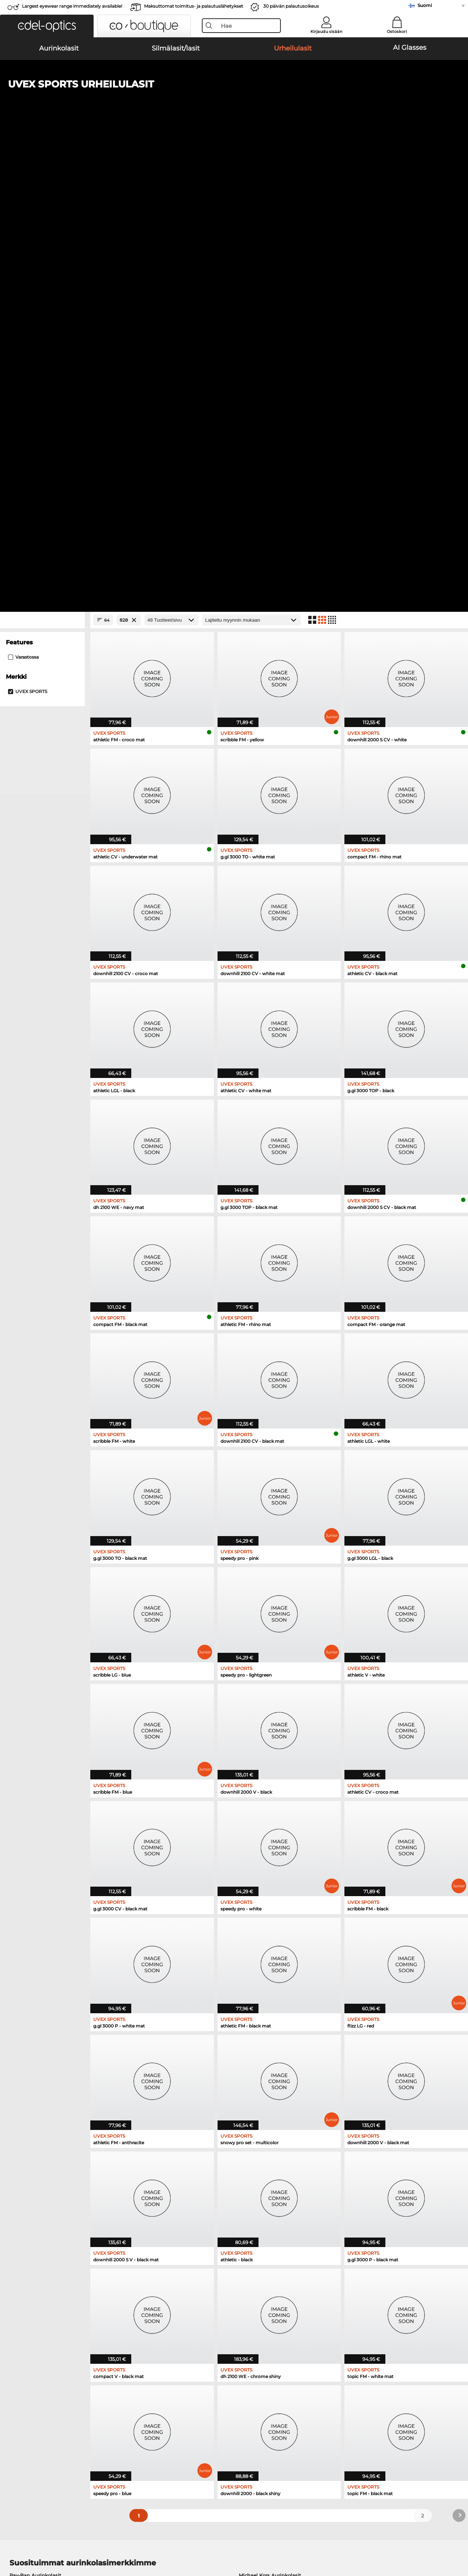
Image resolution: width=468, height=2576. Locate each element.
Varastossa (23, 194)
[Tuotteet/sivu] (171, 157)
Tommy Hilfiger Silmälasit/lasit (273, 2218)
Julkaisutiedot (108, 2541)
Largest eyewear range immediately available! (72, 6)
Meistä (14, 2390)
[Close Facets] (42, 157)
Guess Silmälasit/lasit (261, 2183)
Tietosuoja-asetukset (30, 2402)
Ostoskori (397, 31)
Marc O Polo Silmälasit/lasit (43, 2201)
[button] (47, 26)
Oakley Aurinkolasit (33, 2121)
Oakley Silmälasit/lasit (37, 2192)
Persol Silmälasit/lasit (261, 2192)
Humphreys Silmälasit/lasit (43, 2210)
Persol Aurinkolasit (33, 2130)
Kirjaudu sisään (326, 31)
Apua (317, 2390)
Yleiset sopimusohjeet (32, 2541)
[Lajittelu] (251, 157)
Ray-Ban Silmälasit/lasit (39, 2183)
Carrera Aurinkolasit (34, 2139)
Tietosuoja (75, 2541)
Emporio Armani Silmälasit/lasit (49, 2218)
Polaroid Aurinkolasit (264, 2121)
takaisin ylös (446, 2541)
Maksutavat (172, 2402)
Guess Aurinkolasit (262, 2139)
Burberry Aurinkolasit (265, 2130)
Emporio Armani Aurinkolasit (45, 2147)
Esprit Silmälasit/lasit (261, 2201)
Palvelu (168, 2390)
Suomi (425, 5)
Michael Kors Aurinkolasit (270, 2112)
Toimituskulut (175, 2411)
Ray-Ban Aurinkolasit (35, 2112)
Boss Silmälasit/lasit (260, 2210)
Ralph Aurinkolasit (261, 2147)
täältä (129, 2305)
